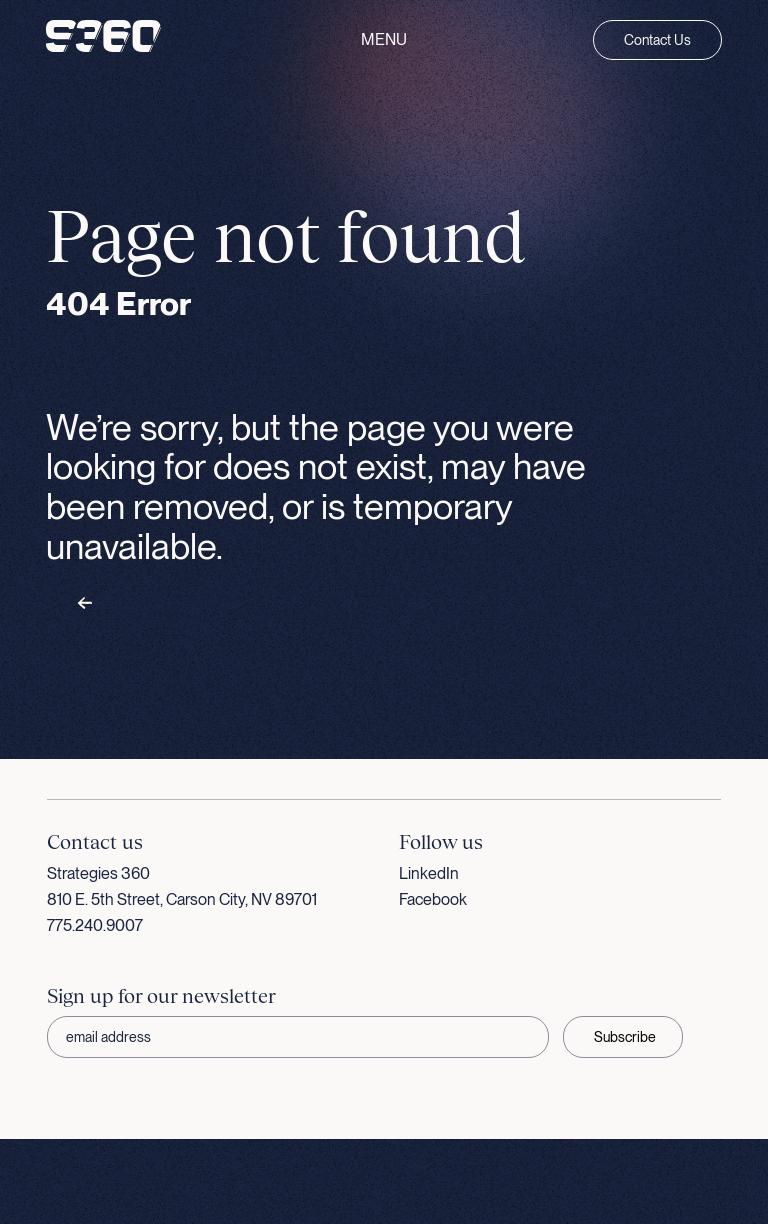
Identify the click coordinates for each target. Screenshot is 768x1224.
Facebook (433, 899)
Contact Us (657, 40)
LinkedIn (429, 873)
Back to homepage (142, 604)
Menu (384, 40)
